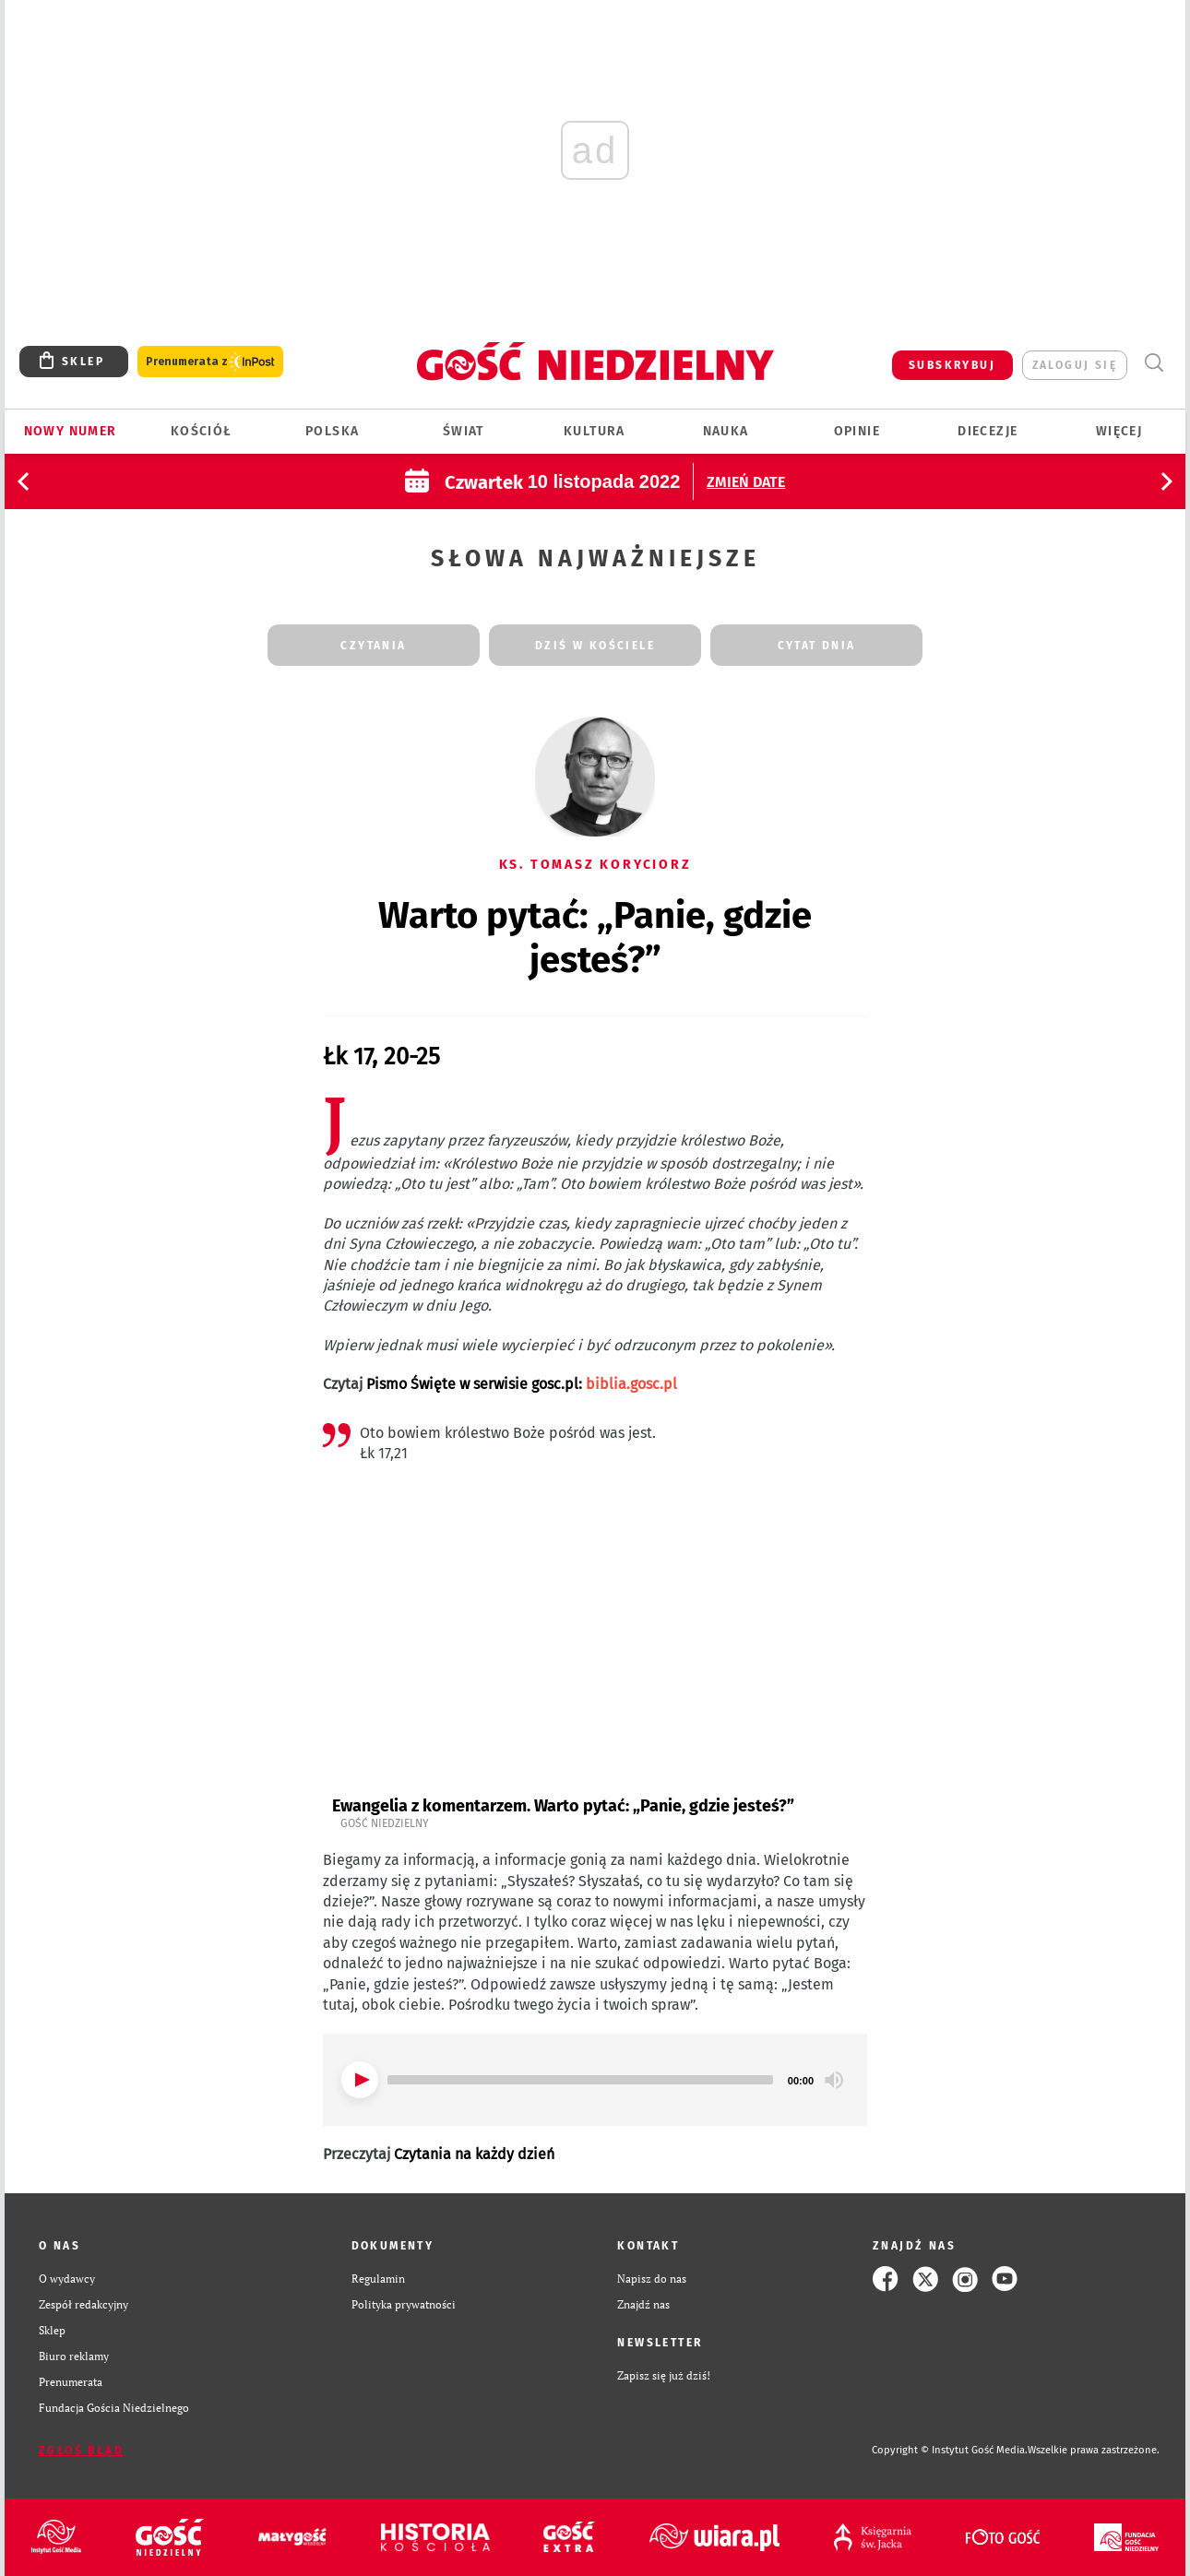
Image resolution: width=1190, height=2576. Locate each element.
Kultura (594, 431)
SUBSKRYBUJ (952, 365)
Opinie (857, 431)
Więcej (1119, 431)
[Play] (359, 2079)
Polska (332, 431)
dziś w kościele (595, 645)
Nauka (726, 431)
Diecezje (987, 431)
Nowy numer (70, 431)
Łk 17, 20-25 (381, 1056)
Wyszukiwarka (1153, 363)
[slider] (580, 2079)
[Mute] (834, 2080)
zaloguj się (1074, 365)
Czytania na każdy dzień (474, 2154)
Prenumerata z (210, 362)
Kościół (201, 431)
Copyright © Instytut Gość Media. (950, 2450)
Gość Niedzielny (384, 1823)
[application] (595, 2080)
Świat (463, 431)
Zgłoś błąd (81, 2450)
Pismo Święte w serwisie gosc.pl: (521, 1384)
